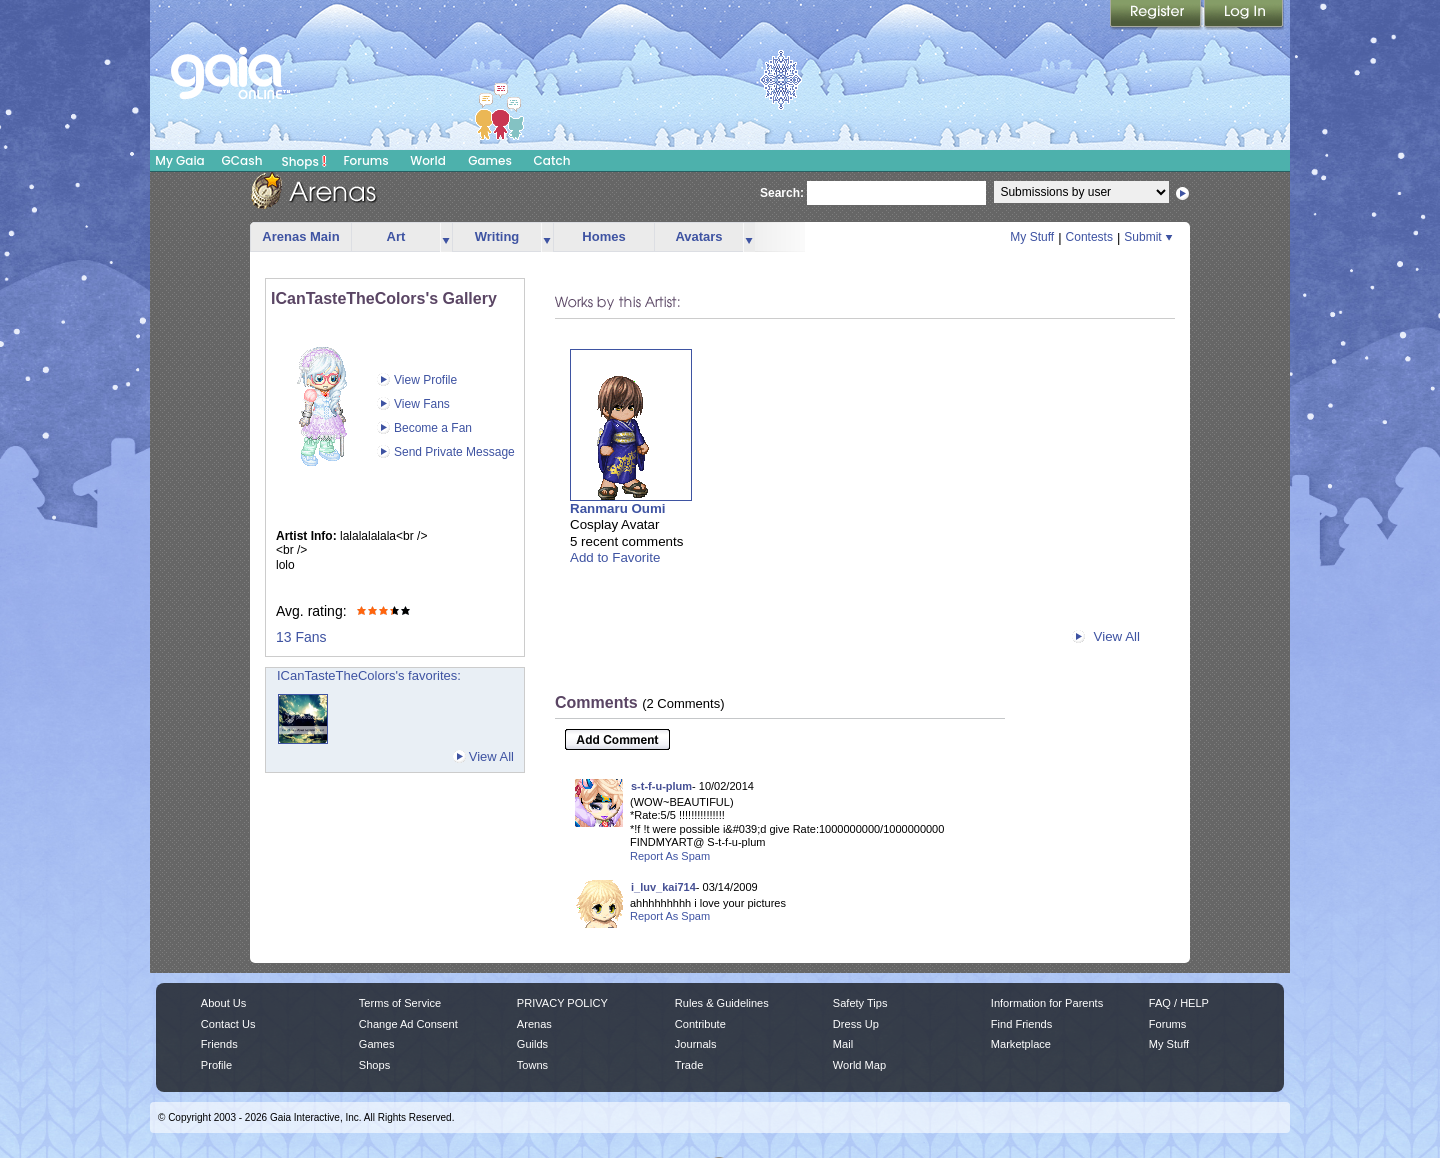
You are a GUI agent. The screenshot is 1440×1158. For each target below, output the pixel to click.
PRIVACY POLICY (562, 1003)
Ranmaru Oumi (618, 508)
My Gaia (179, 160)
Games (490, 160)
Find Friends (1021, 1024)
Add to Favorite (615, 557)
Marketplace (1021, 1044)
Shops (304, 161)
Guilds (532, 1044)
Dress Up (856, 1024)
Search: (782, 193)
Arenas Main (300, 236)
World (428, 160)
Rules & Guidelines (722, 1003)
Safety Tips (860, 1003)
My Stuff (1032, 237)
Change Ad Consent (408, 1024)
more (446, 237)
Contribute (700, 1024)
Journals (696, 1044)
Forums (365, 160)
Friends (219, 1044)
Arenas (534, 1024)
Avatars (698, 236)
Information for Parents (1047, 1003)
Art (396, 236)
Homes (603, 236)
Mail (843, 1044)
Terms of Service (400, 1003)
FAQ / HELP (1179, 1003)
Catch (552, 160)
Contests (1089, 237)
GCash (242, 160)
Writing (497, 236)
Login (1244, 15)
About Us (223, 1003)
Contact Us (228, 1024)
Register (1157, 15)
